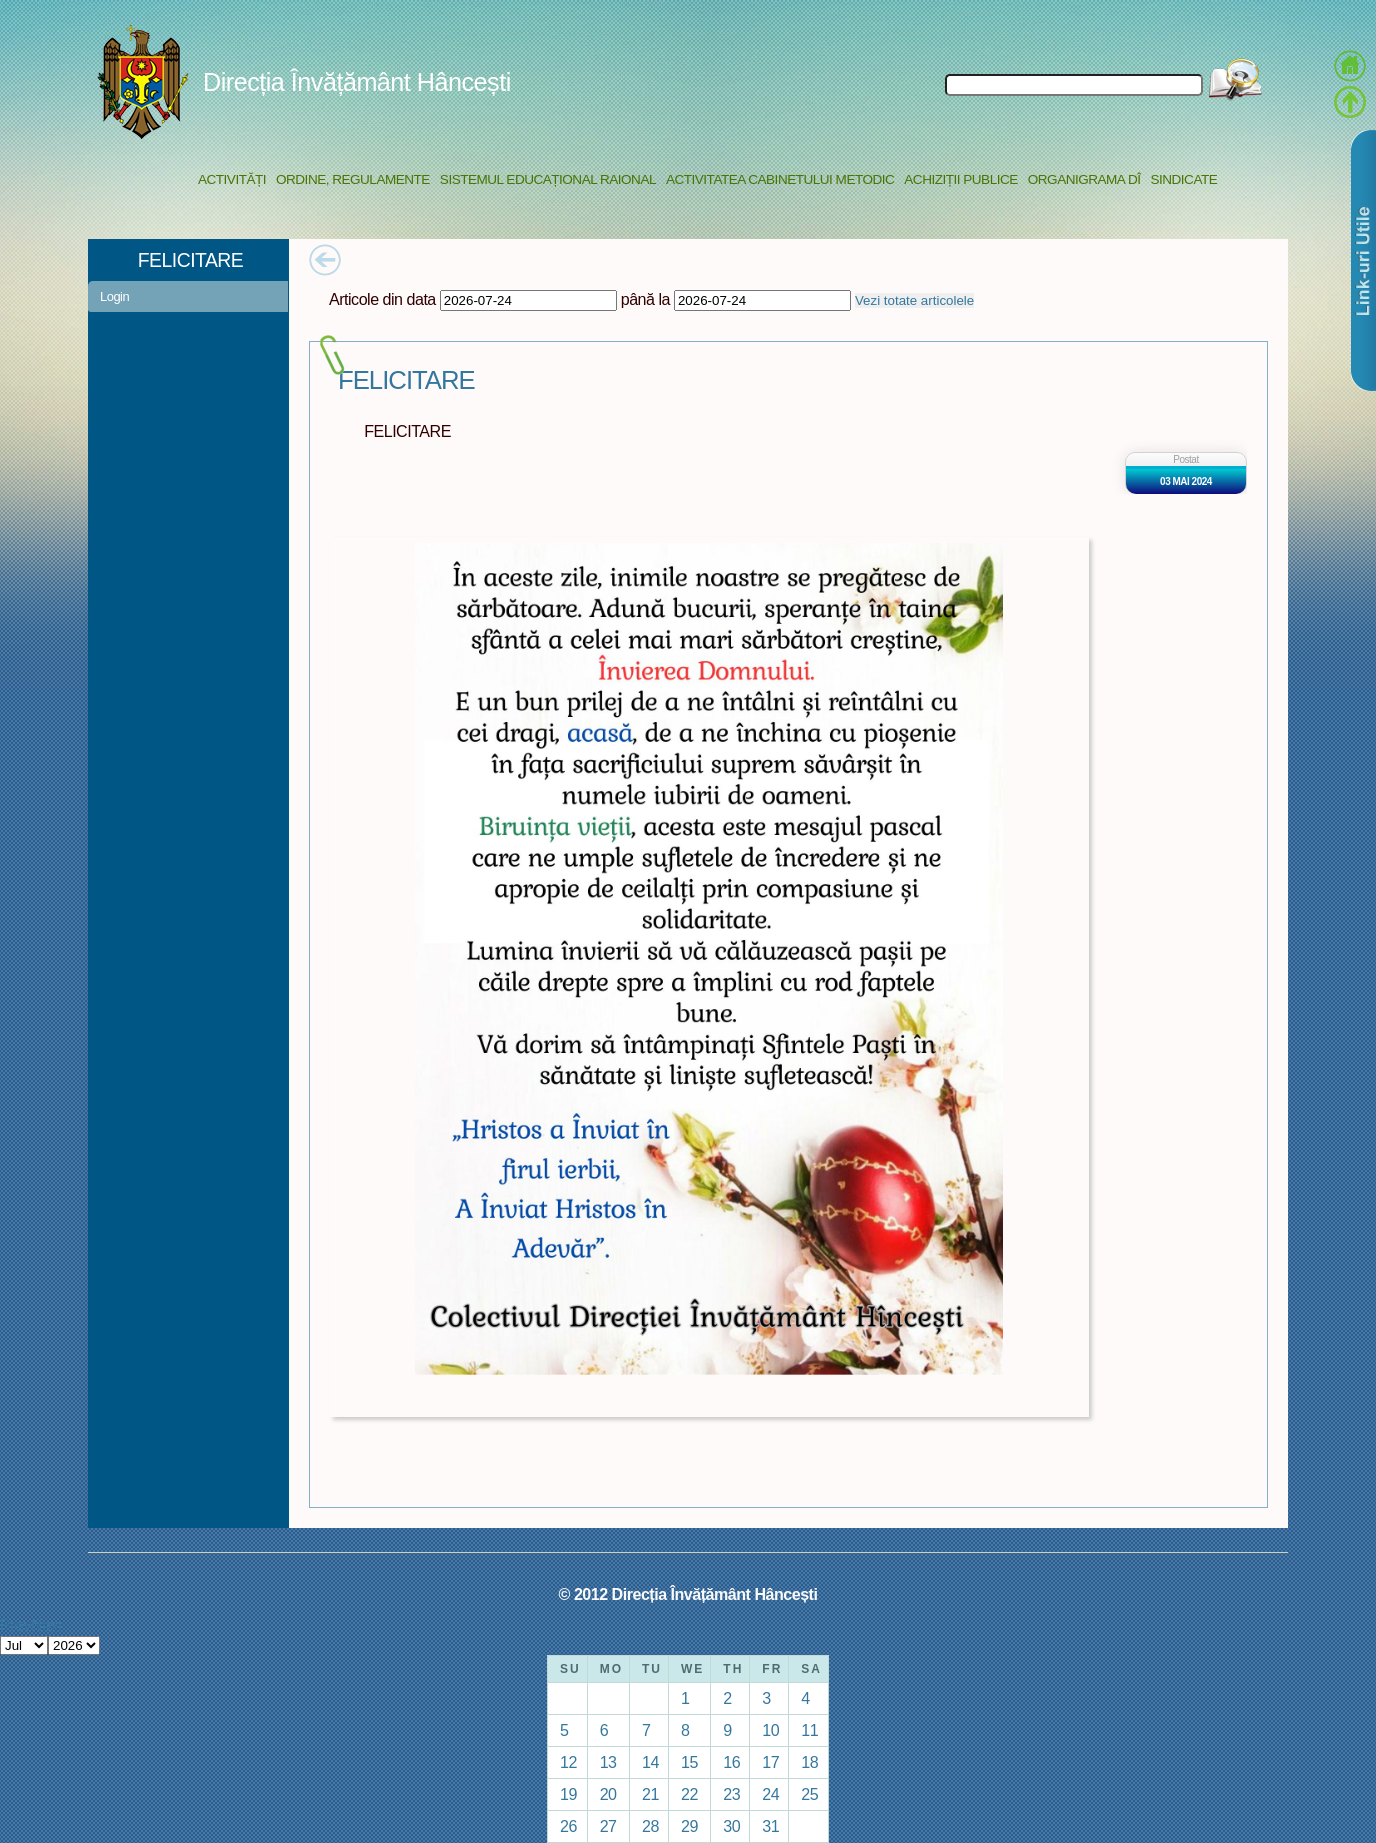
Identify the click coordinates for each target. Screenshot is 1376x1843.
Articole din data (382, 299)
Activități (232, 179)
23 (731, 1794)
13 (608, 1762)
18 (809, 1762)
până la (645, 299)
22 (689, 1794)
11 (809, 1730)
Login (114, 296)
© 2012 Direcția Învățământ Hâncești (688, 1594)
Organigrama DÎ (1084, 179)
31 (770, 1826)
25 (809, 1794)
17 (770, 1762)
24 (770, 1794)
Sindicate (1183, 179)
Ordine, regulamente (353, 179)
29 (689, 1826)
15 (689, 1762)
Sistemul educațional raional (548, 179)
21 (650, 1794)
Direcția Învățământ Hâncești (357, 82)
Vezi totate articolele (914, 300)
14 (650, 1762)
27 (608, 1826)
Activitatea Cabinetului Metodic (780, 179)
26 (568, 1826)
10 (770, 1730)
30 (731, 1826)
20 (608, 1794)
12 (568, 1762)
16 (731, 1762)
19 (568, 1794)
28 (650, 1826)
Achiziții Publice (960, 179)
